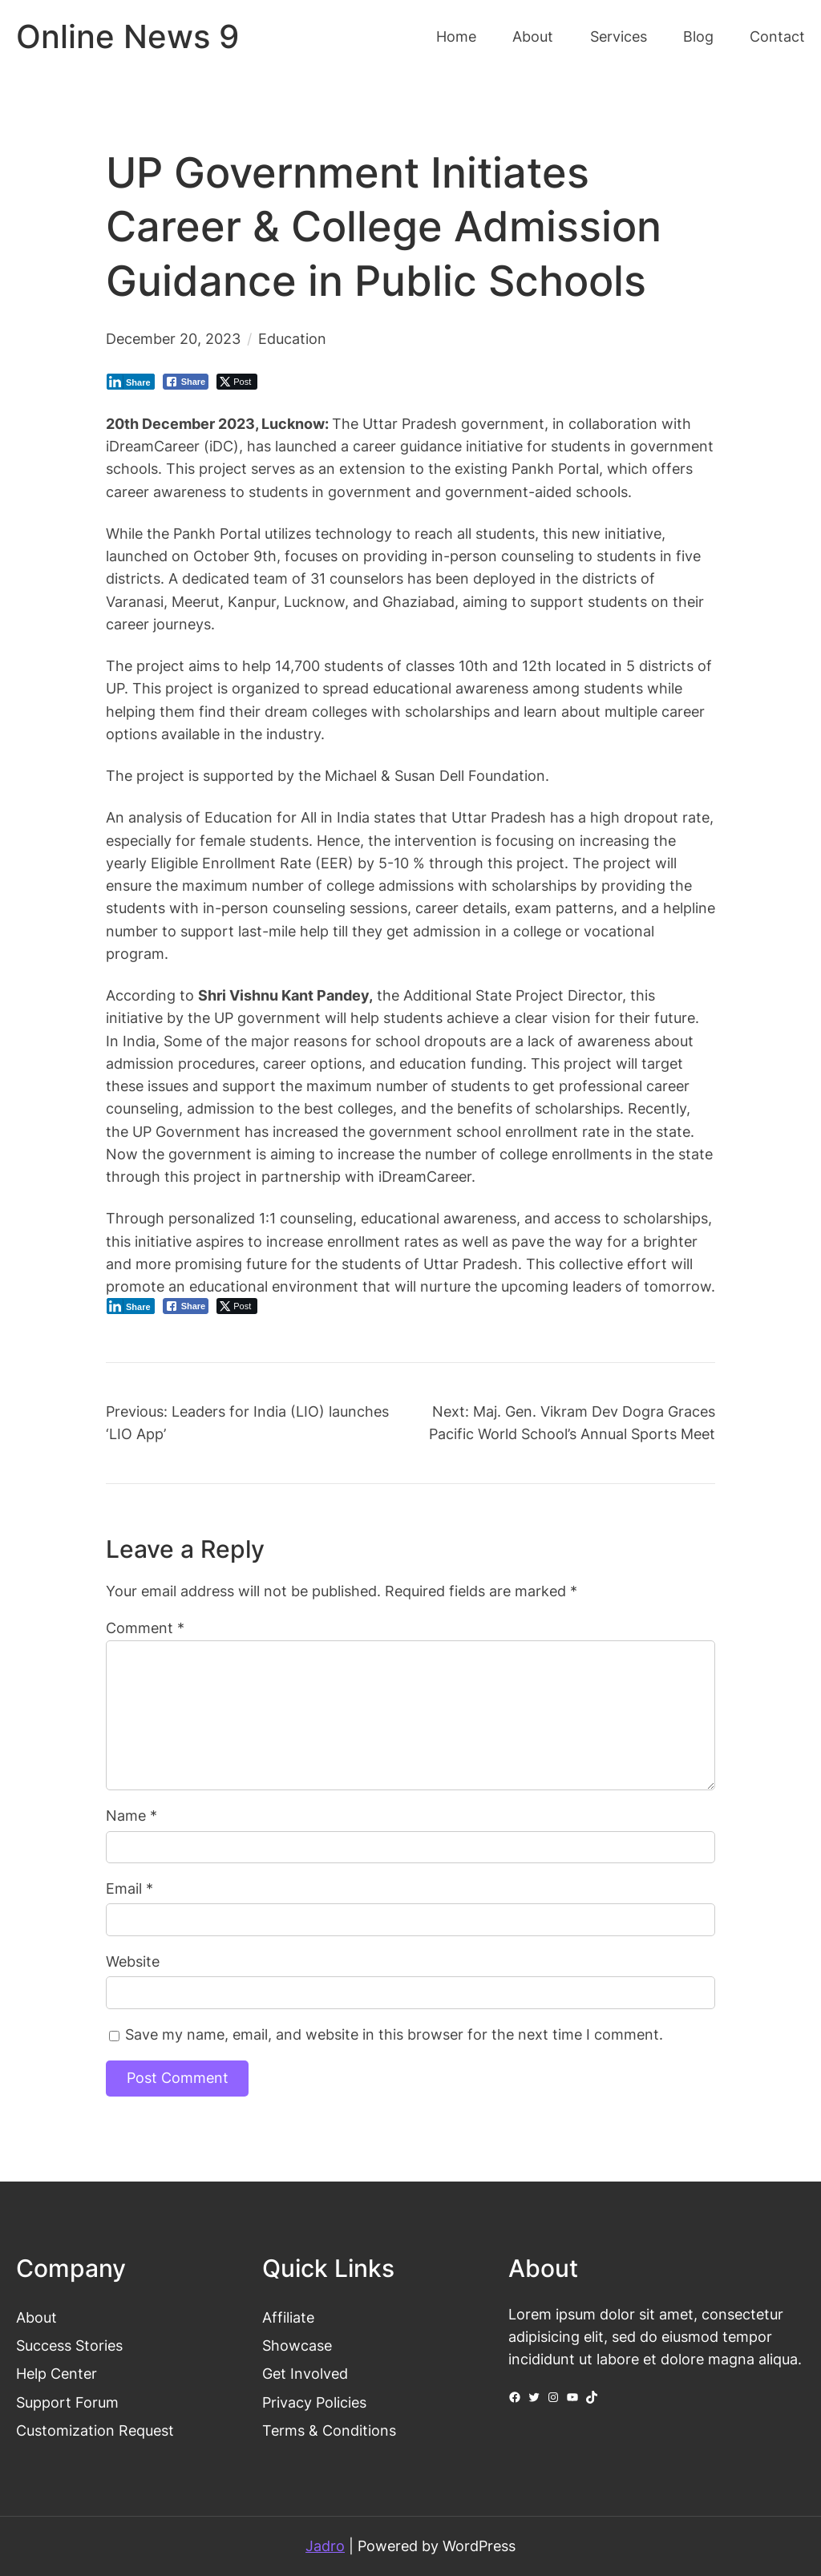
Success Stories (69, 2345)
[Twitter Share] (236, 382)
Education (292, 338)
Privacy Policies (314, 2402)
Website (133, 1961)
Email (129, 1888)
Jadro (325, 2546)
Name (131, 1815)
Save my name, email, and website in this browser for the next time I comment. (394, 2034)
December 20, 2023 (173, 338)
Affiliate (288, 2317)
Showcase (297, 2345)
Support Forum (67, 2402)
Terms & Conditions (329, 2430)
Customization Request (95, 2430)
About (36, 2317)
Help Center (56, 2373)
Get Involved (305, 2373)
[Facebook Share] (186, 382)
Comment (145, 1628)
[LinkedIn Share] (131, 382)
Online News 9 (127, 37)
